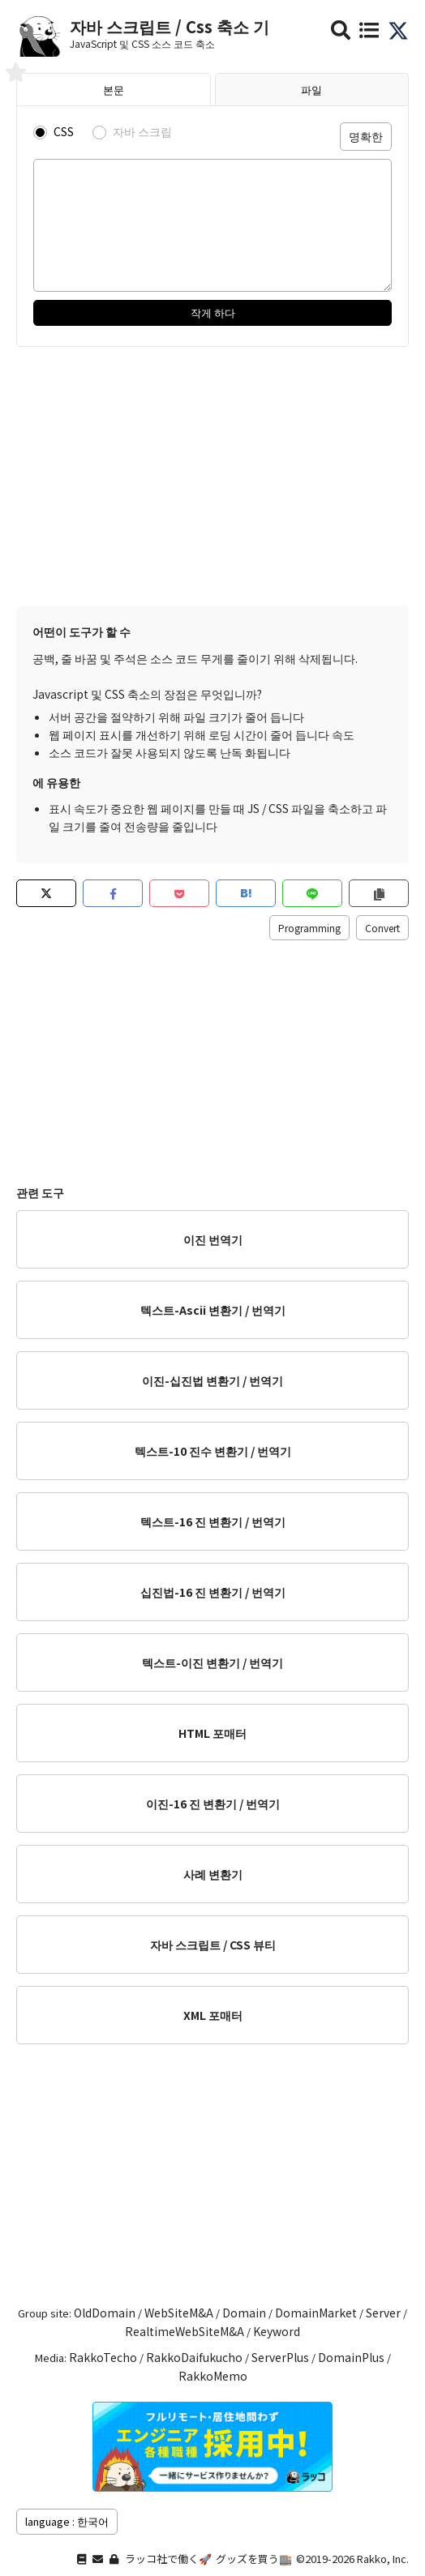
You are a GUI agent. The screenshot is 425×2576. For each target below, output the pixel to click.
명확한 (366, 136)
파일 (311, 89)
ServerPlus (280, 2357)
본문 (113, 89)
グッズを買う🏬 (254, 2558)
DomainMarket (316, 2312)
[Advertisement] (212, 476)
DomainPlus (351, 2357)
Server (383, 2312)
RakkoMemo (212, 2376)
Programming (309, 928)
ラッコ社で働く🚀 (168, 2558)
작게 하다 (213, 312)
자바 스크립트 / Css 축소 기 (169, 26)
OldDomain (104, 2312)
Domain (244, 2312)
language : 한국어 (67, 2521)
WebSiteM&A (178, 2312)
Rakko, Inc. (383, 2558)
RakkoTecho (103, 2357)
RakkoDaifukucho (194, 2357)
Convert (382, 928)
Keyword (276, 2331)
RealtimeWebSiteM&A (184, 2331)
